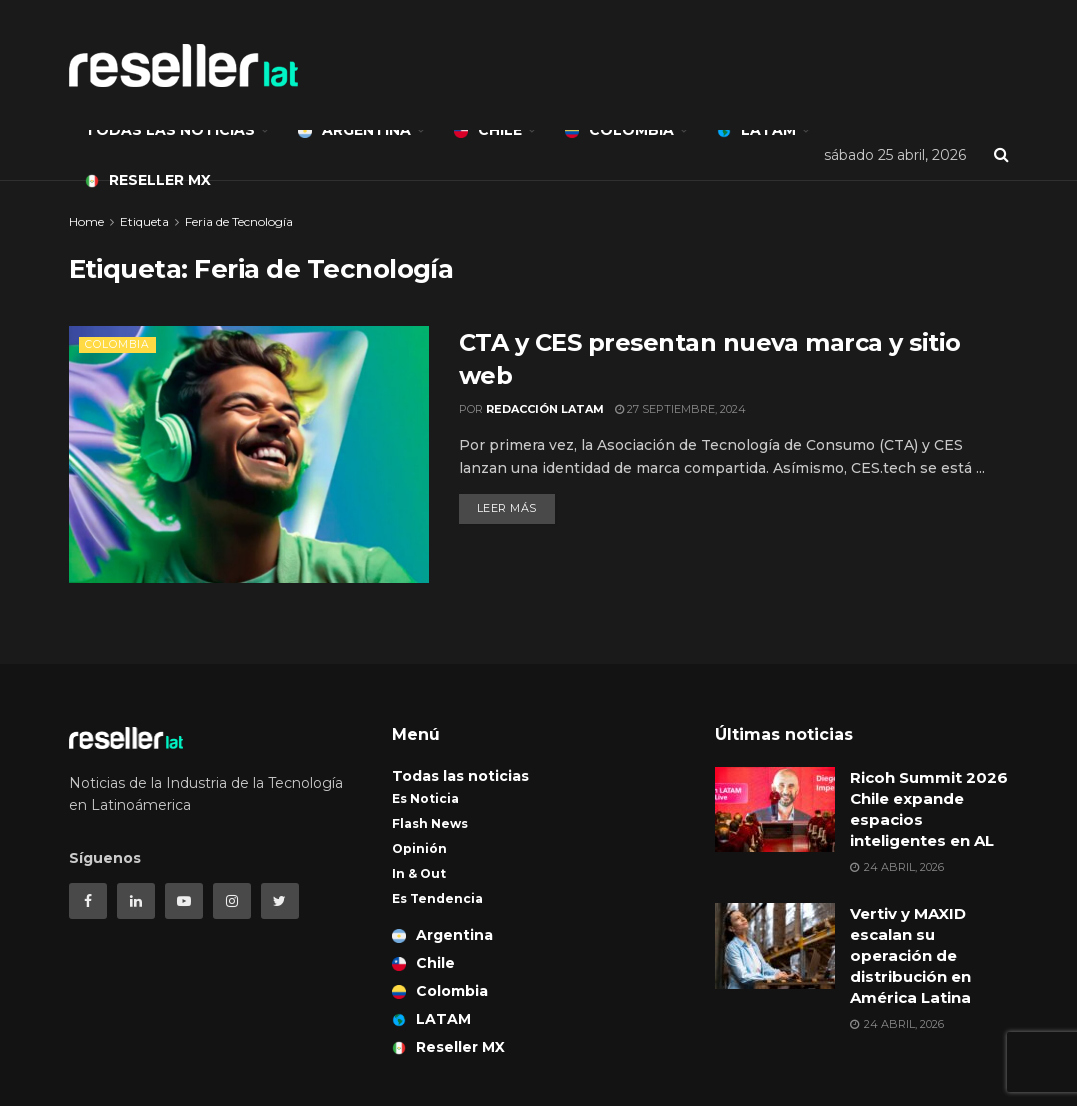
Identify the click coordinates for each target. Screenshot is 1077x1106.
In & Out (419, 873)
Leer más (507, 508)
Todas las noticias (170, 130)
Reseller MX (148, 180)
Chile (488, 130)
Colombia (619, 130)
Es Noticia (425, 798)
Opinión (419, 848)
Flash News (430, 823)
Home (86, 221)
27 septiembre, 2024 (680, 409)
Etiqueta (144, 221)
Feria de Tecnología (239, 221)
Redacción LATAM (545, 409)
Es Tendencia (437, 898)
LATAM (756, 130)
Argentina (354, 130)
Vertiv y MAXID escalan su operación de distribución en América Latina (912, 955)
